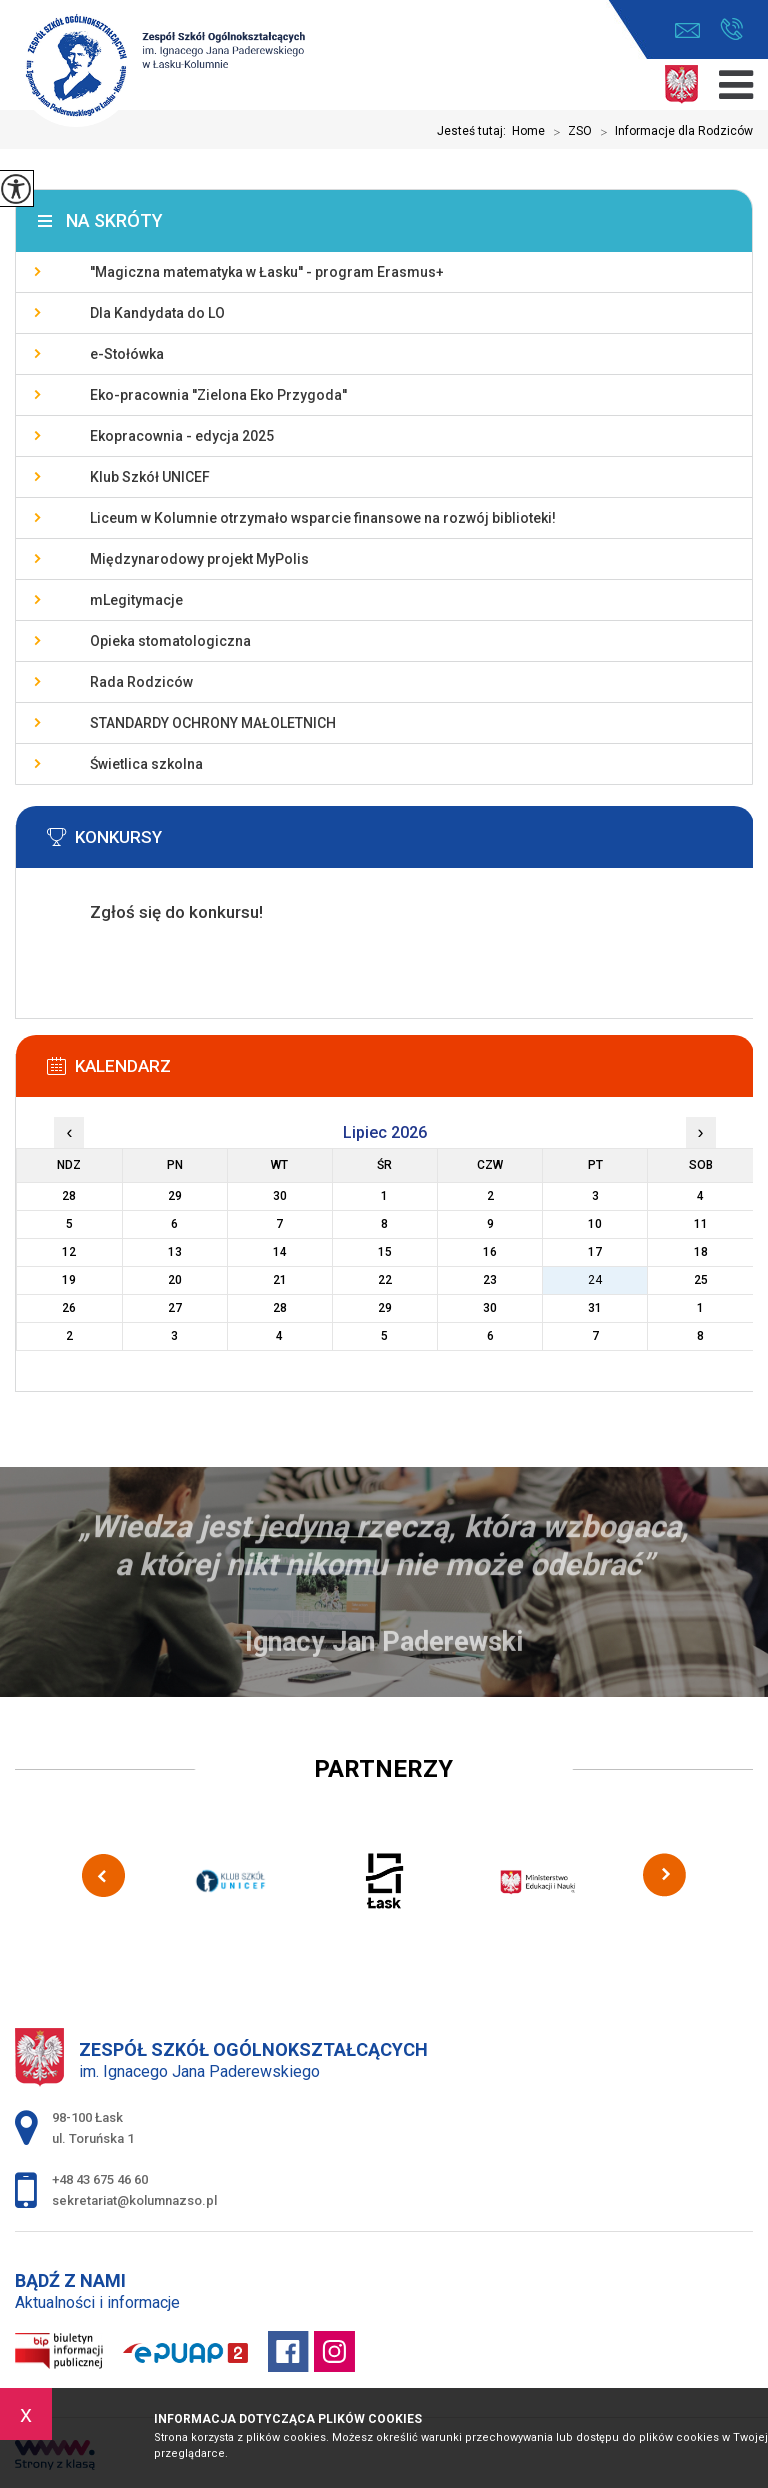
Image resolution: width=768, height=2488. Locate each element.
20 (175, 1280)
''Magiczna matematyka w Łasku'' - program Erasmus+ (267, 272)
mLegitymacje (136, 600)
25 (701, 1280)
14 (280, 1252)
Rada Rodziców (141, 682)
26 (69, 1308)
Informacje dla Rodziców (672, 132)
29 (385, 1308)
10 (595, 1224)
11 (701, 1224)
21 (280, 1280)
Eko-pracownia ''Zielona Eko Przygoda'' (218, 395)
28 (280, 1308)
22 (385, 1280)
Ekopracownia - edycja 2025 (182, 436)
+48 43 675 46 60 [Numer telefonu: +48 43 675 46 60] (100, 2179)
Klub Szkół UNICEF (150, 477)
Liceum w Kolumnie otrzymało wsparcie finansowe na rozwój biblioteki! (323, 518)
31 (595, 1308)
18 (701, 1252)
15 (385, 1252)
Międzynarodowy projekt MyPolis (199, 559)
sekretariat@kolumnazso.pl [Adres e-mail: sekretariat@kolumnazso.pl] (134, 2200)
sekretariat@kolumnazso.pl (687, 30)
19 (69, 1280)
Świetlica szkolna (146, 764)
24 (595, 1280)
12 (69, 1252)
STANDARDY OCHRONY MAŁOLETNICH (213, 723)
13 (175, 1252)
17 (595, 1252)
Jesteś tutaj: (474, 131)
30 (490, 1308)
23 (490, 1280)
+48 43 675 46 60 (731, 29)
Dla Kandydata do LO (157, 313)
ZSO (568, 132)
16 (490, 1252)
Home (528, 131)
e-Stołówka (127, 354)
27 (175, 1308)
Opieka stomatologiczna (170, 641)
